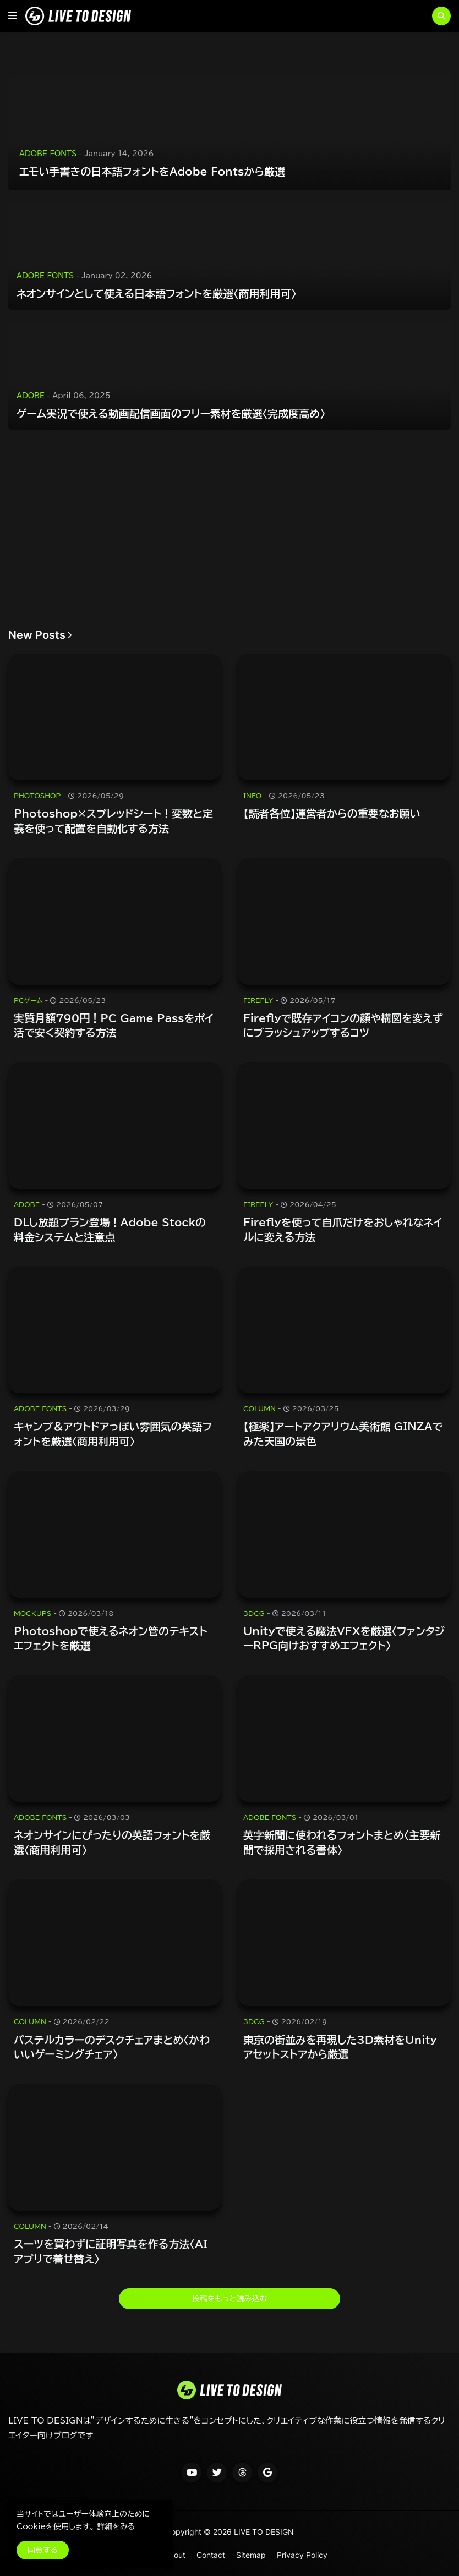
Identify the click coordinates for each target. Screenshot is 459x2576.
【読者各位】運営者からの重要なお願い (331, 813)
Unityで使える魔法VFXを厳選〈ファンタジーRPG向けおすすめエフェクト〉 (344, 1638)
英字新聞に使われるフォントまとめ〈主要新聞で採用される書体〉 (342, 1842)
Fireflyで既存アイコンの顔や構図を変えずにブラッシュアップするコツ (343, 1025)
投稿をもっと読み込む (229, 2299)
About (174, 2554)
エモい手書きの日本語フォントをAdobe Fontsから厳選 (152, 171)
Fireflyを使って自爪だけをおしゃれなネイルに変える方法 (342, 1229)
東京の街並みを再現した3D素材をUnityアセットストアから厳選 (340, 2047)
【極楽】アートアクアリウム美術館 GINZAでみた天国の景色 (343, 1433)
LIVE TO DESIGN (264, 2531)
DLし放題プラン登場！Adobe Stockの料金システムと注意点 (110, 1229)
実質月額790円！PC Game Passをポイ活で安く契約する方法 (114, 1025)
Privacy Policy (302, 2554)
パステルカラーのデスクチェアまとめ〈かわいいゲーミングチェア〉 (112, 2047)
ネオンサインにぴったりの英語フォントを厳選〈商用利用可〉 (112, 1842)
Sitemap (251, 2554)
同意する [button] (43, 2550)
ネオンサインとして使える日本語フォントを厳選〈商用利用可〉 (156, 293)
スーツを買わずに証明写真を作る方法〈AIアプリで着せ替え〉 (110, 2251)
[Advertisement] (229, 529)
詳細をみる (116, 2526)
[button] (12, 16)
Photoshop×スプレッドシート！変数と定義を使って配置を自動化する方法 (113, 821)
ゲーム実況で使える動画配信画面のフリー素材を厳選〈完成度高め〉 (171, 413)
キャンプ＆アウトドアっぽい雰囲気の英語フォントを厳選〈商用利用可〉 (113, 1433)
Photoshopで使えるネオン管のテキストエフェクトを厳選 (110, 1638)
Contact (210, 2554)
